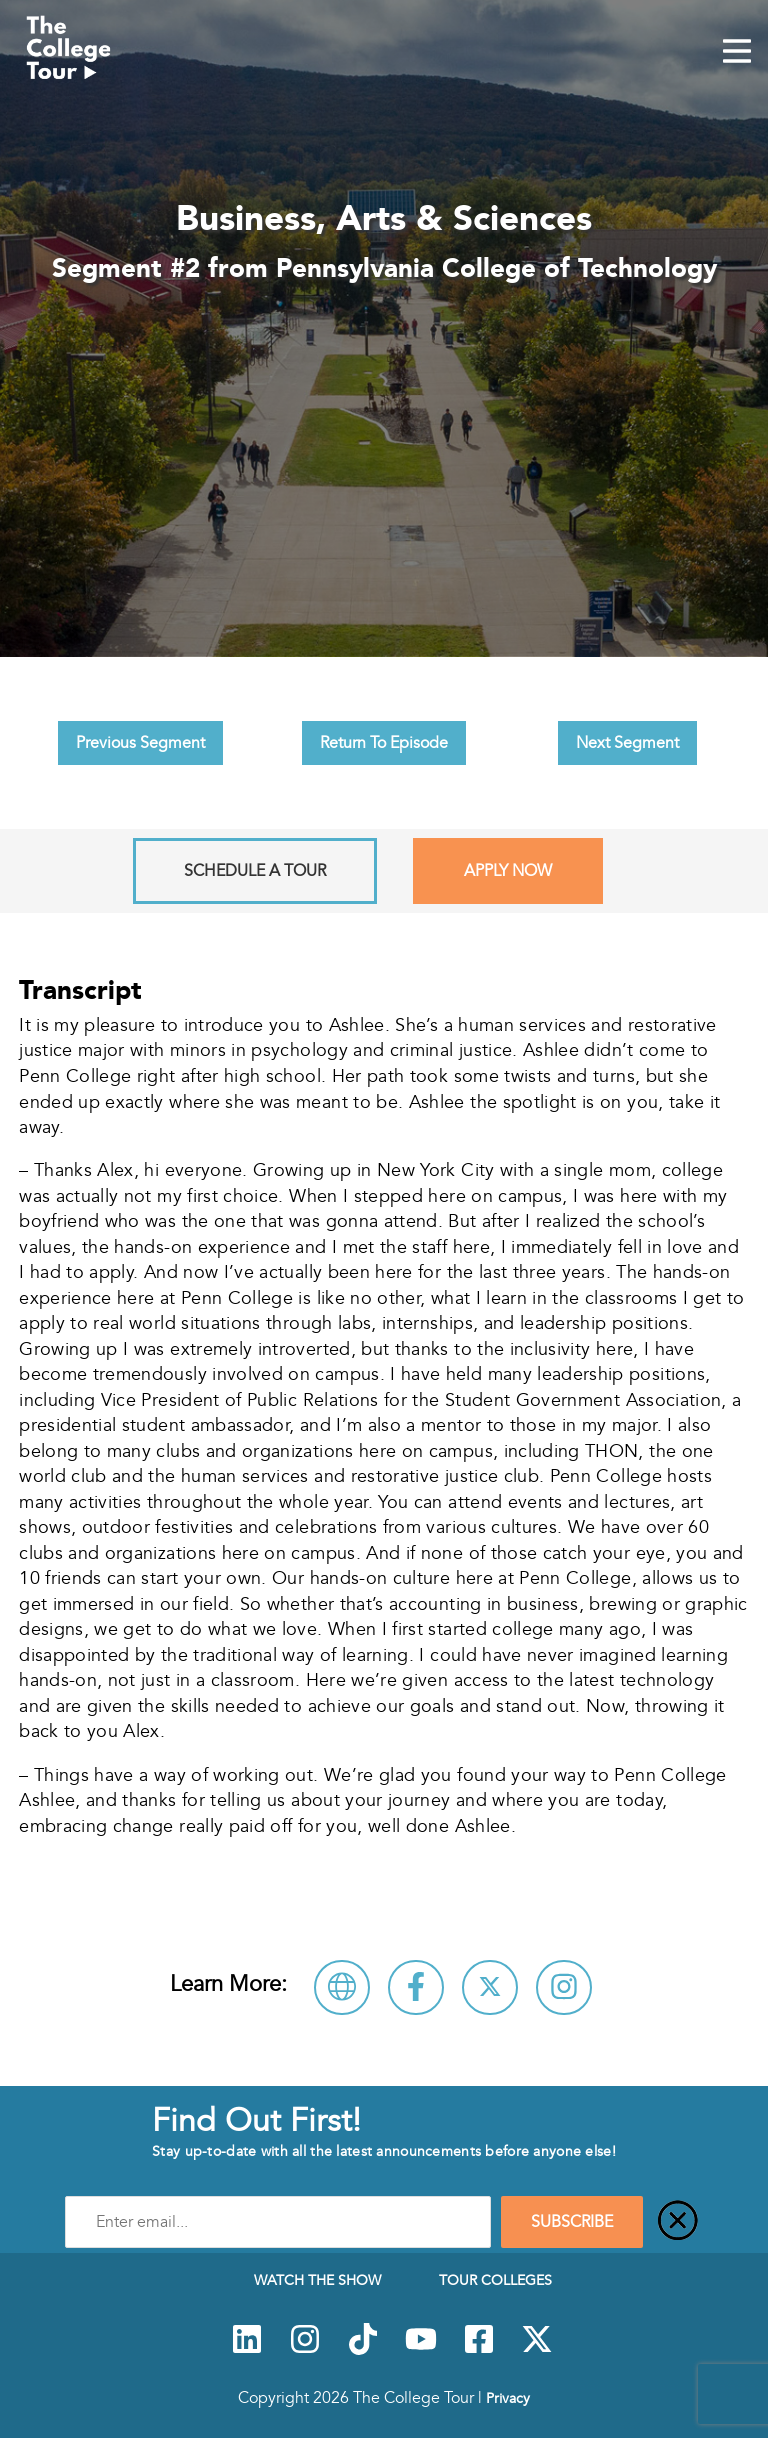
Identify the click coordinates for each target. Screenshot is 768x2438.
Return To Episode (384, 743)
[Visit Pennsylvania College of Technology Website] (342, 1987)
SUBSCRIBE (572, 2222)
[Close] (678, 2222)
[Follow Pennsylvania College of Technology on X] (490, 1987)
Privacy (508, 2398)
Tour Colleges (495, 2280)
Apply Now (508, 871)
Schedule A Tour (255, 871)
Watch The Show (317, 2280)
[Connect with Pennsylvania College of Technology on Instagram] (564, 1987)
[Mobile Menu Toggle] (737, 53)
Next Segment (627, 743)
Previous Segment (140, 743)
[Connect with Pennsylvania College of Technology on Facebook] (416, 1987)
